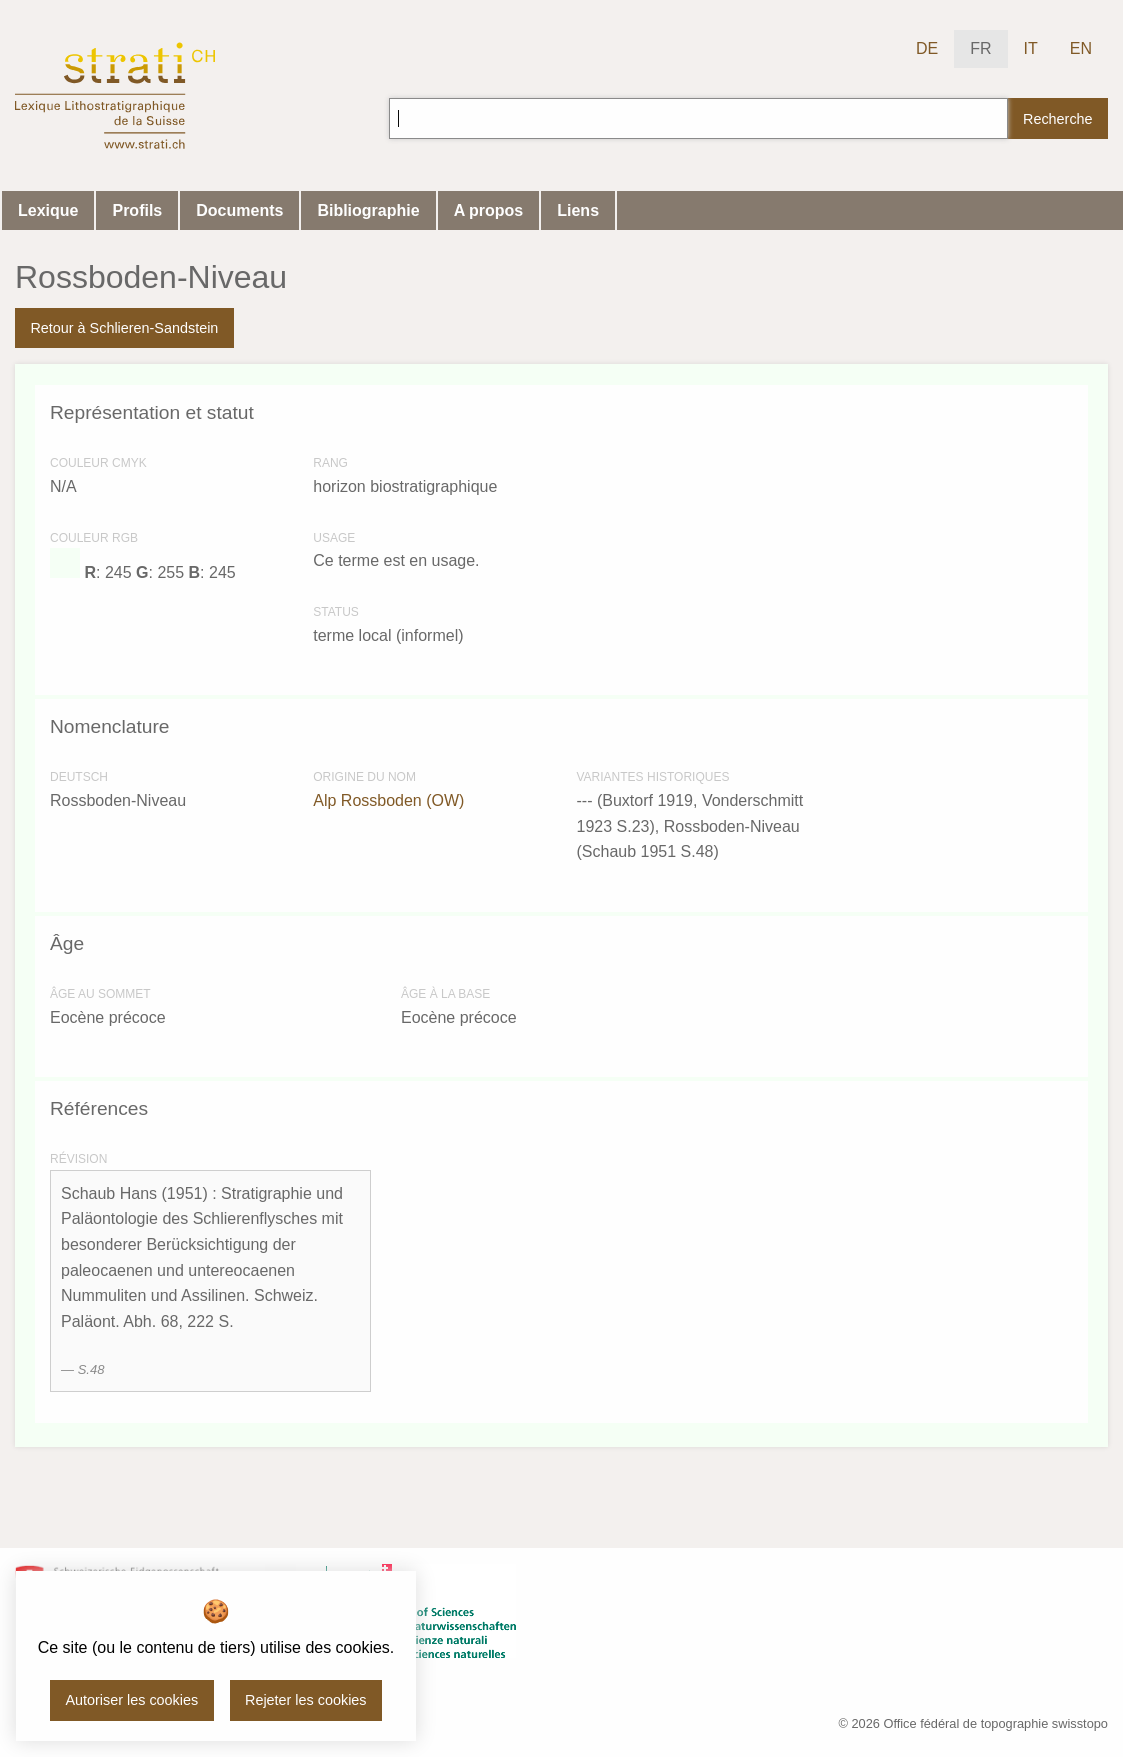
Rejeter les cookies (306, 1700)
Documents (239, 210)
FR (980, 48)
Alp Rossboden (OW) (388, 800)
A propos (489, 210)
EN (1081, 48)
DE (927, 48)
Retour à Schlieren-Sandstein (124, 328)
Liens (578, 210)
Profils (137, 210)
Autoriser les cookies (131, 1700)
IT (1031, 48)
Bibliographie (368, 210)
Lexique (48, 210)
